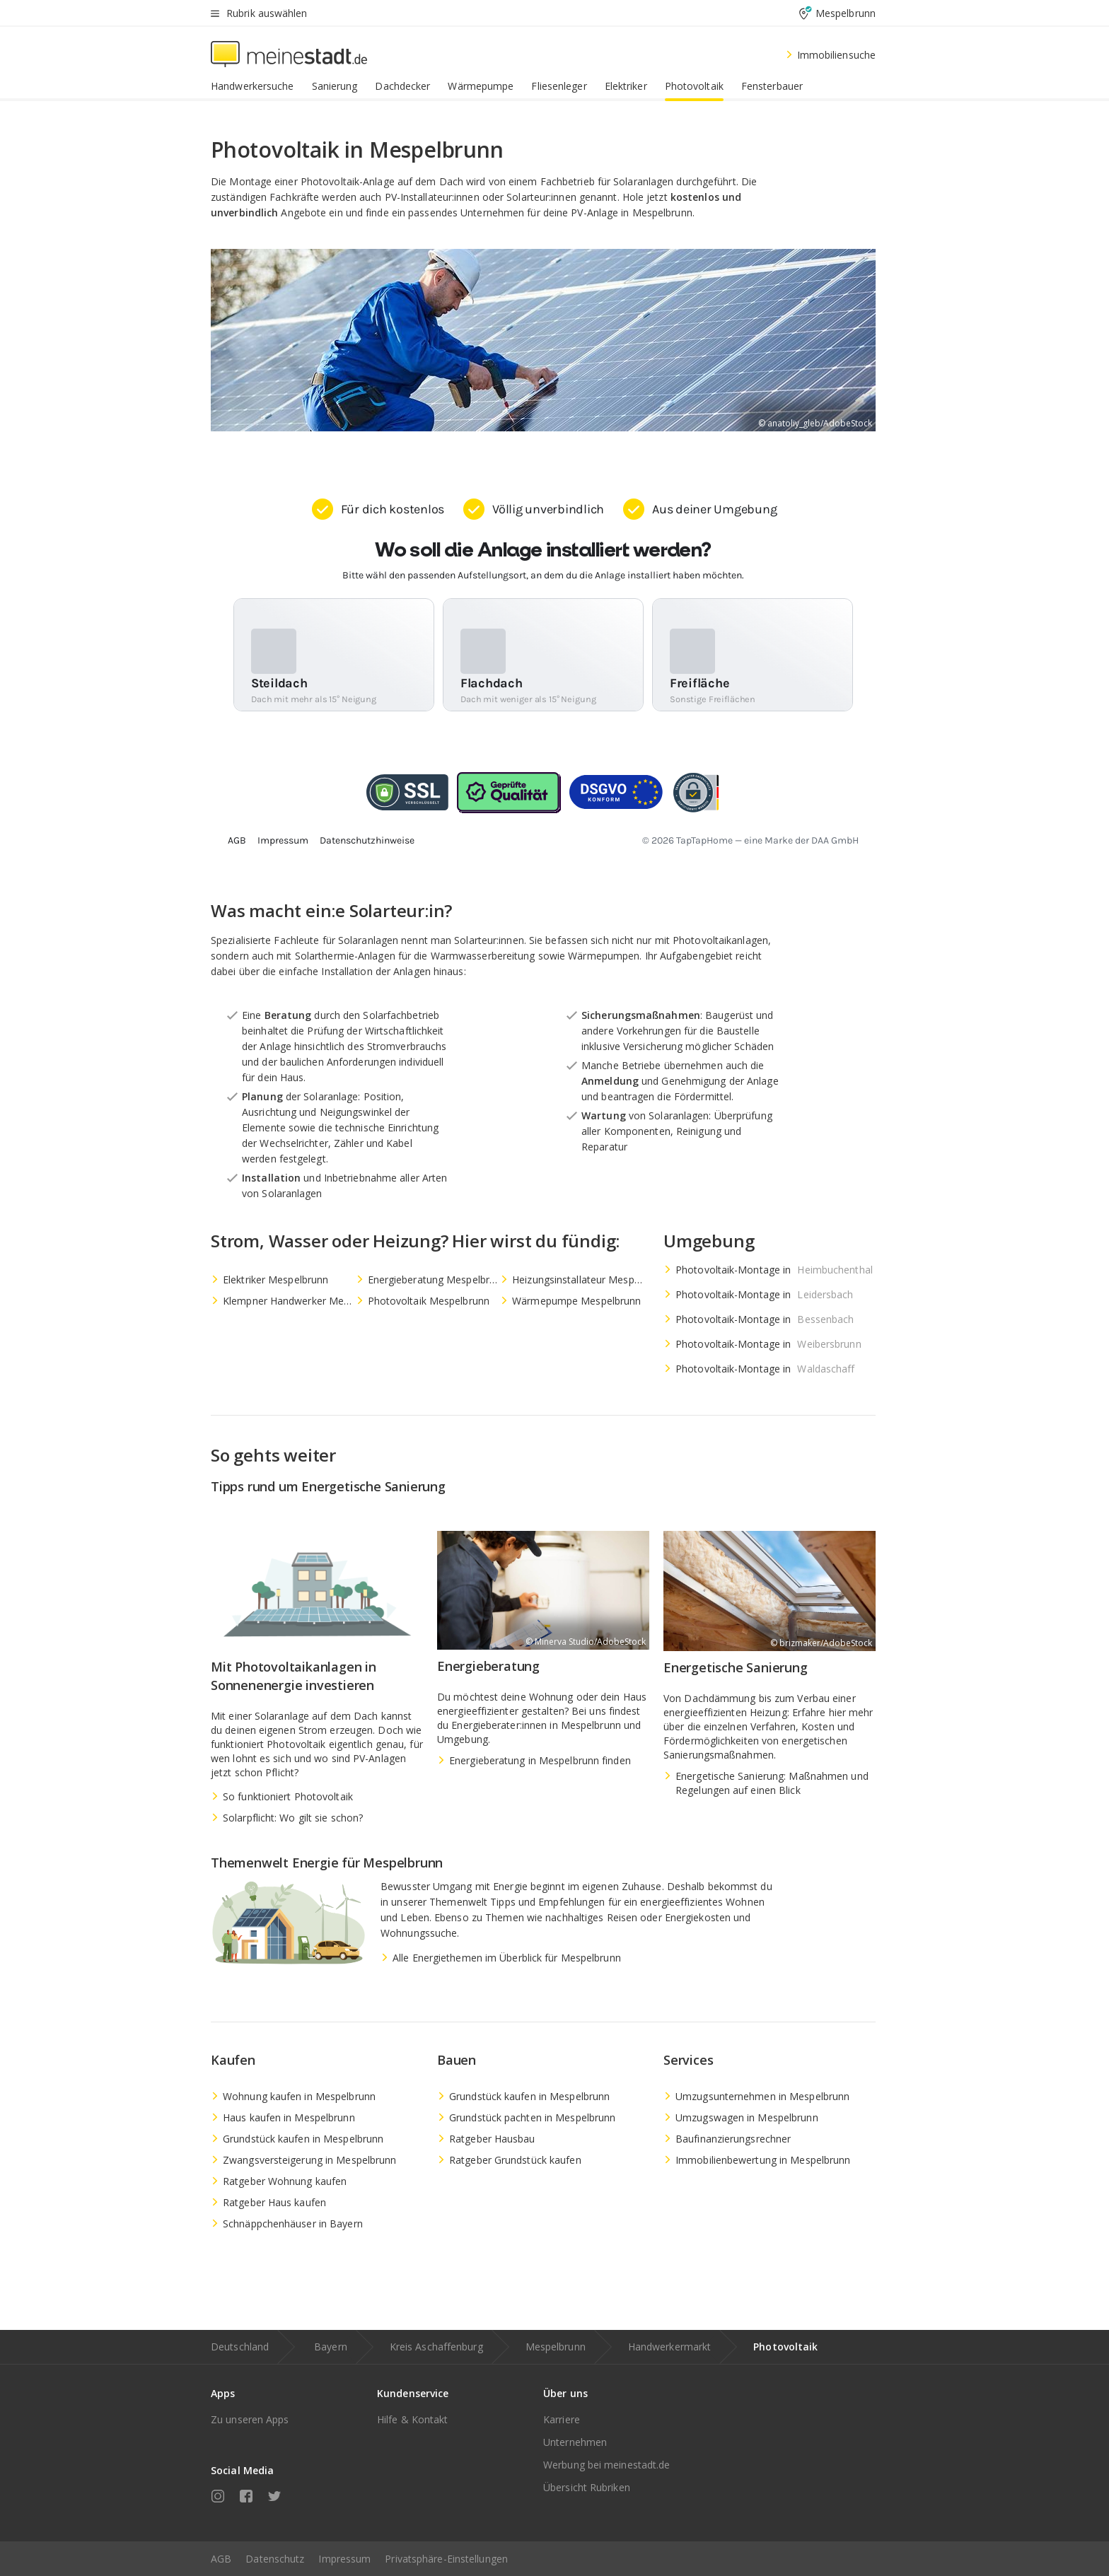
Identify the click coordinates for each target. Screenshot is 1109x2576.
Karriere (561, 2419)
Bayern (330, 2346)
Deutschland (240, 2346)
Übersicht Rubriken (586, 2487)
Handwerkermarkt (670, 2346)
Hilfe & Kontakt (412, 2419)
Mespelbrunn (556, 2346)
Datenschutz (274, 2558)
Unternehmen (575, 2442)
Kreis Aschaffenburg (436, 2346)
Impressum (344, 2558)
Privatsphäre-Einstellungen (446, 2558)
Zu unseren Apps (250, 2419)
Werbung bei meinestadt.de (606, 2464)
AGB (221, 2558)
